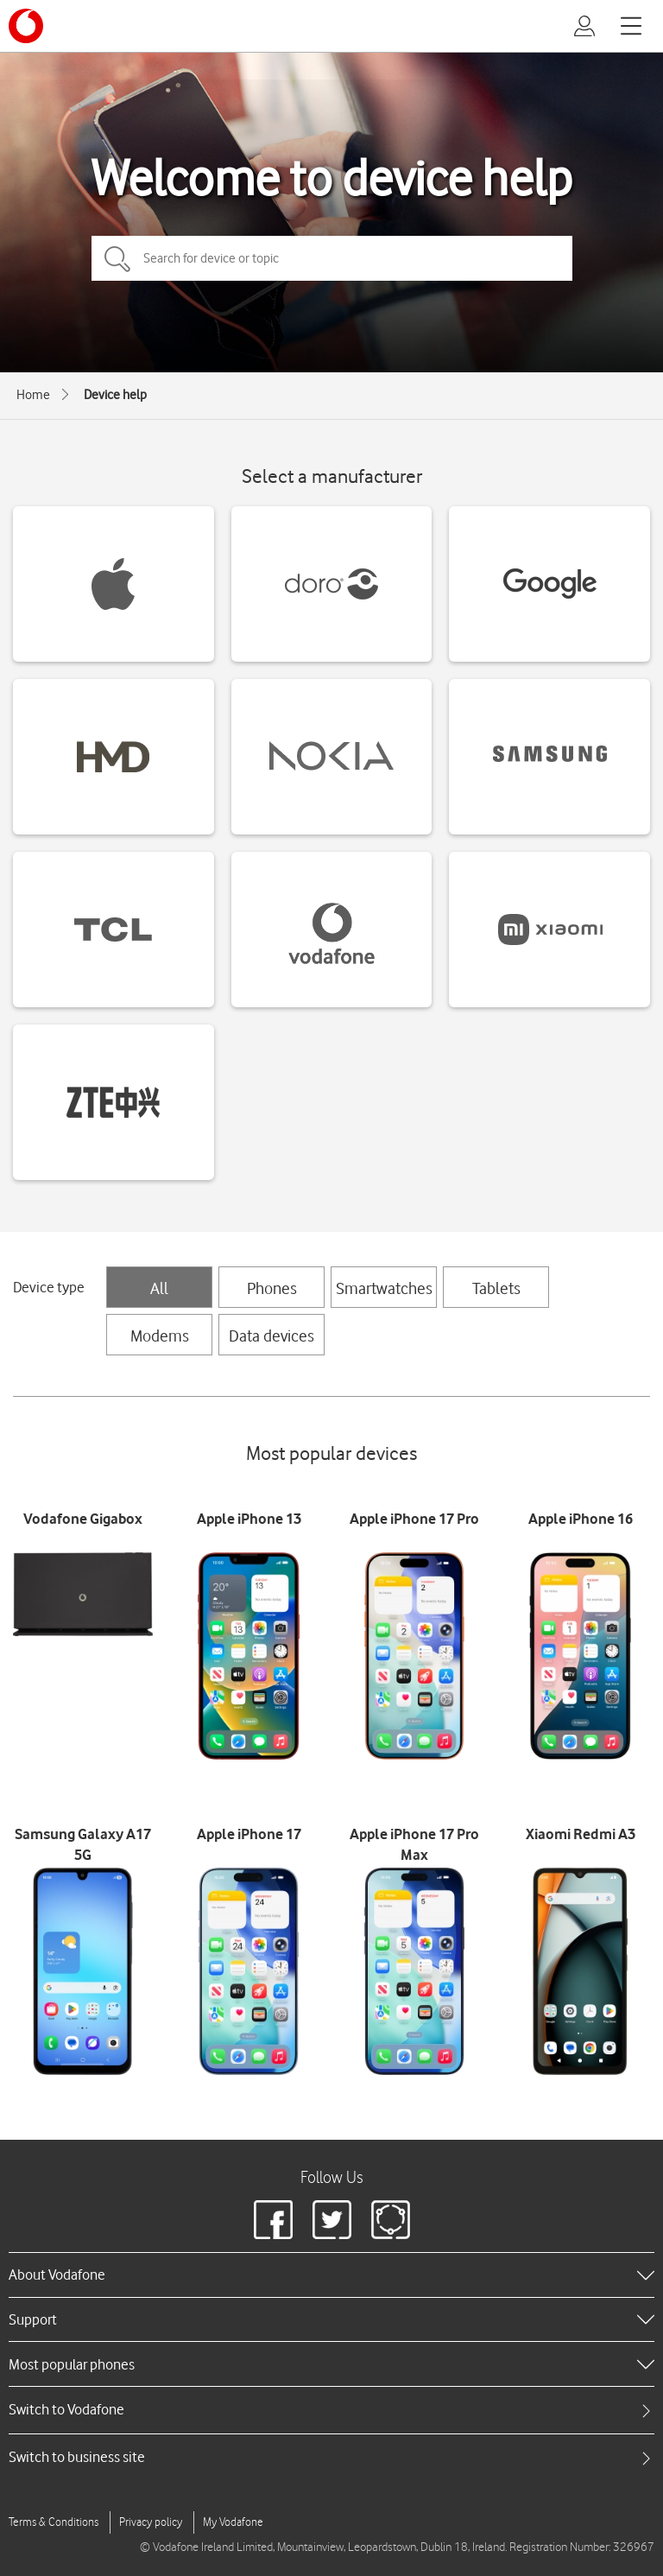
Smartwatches (384, 1288)
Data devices (271, 1335)
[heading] (331, 2274)
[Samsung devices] (549, 756)
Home (33, 395)
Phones (272, 1288)
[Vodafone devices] (332, 929)
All (159, 1288)
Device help (115, 395)
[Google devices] (549, 584)
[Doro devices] (332, 584)
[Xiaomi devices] (549, 929)
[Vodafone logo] (26, 26)
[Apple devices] (113, 584)
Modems (159, 1335)
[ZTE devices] (113, 1102)
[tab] (331, 2409)
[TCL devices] (113, 929)
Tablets (496, 1288)
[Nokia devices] (332, 756)
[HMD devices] (113, 756)
